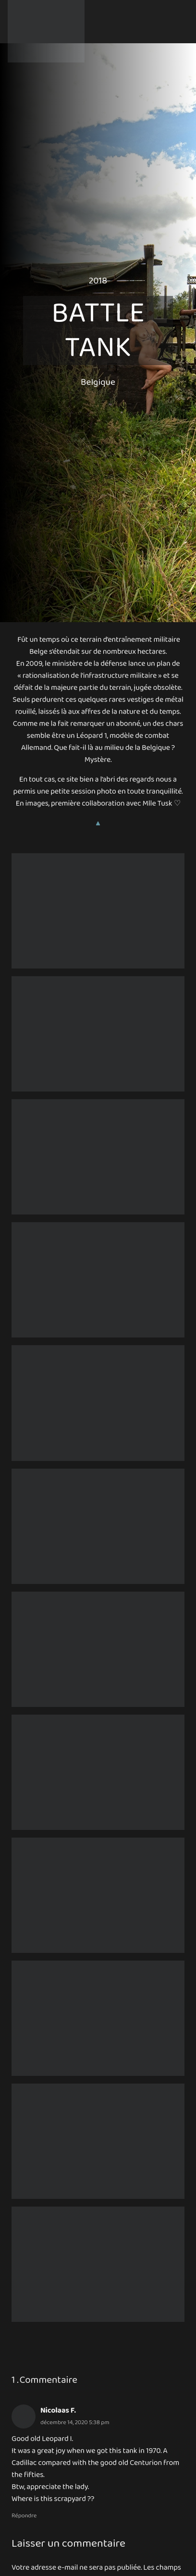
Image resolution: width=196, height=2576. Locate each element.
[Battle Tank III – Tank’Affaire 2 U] (98, 2018)
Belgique (98, 382)
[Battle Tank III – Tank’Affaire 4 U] (98, 2264)
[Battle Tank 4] (98, 1402)
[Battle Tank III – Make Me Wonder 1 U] (98, 1772)
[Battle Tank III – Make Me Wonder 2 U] (98, 1895)
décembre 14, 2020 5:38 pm (74, 2422)
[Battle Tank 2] (98, 1034)
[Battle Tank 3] (98, 1156)
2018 (98, 280)
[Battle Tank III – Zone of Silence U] (98, 911)
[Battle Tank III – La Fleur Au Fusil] (98, 1649)
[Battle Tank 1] (98, 1279)
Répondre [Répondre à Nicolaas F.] (24, 2516)
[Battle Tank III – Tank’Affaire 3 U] (98, 2141)
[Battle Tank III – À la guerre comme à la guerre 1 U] (98, 1526)
